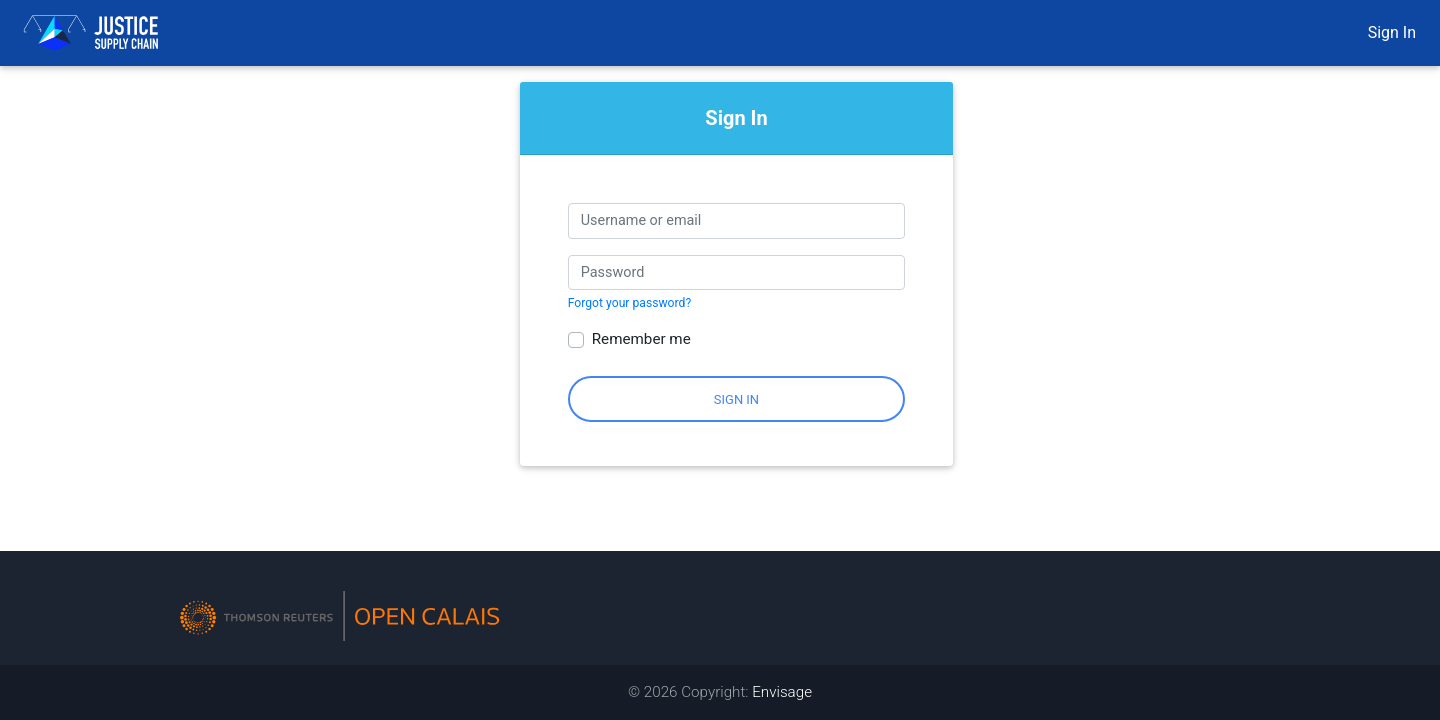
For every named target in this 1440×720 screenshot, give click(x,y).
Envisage (782, 692)
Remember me (641, 339)
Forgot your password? (629, 303)
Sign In (1392, 32)
